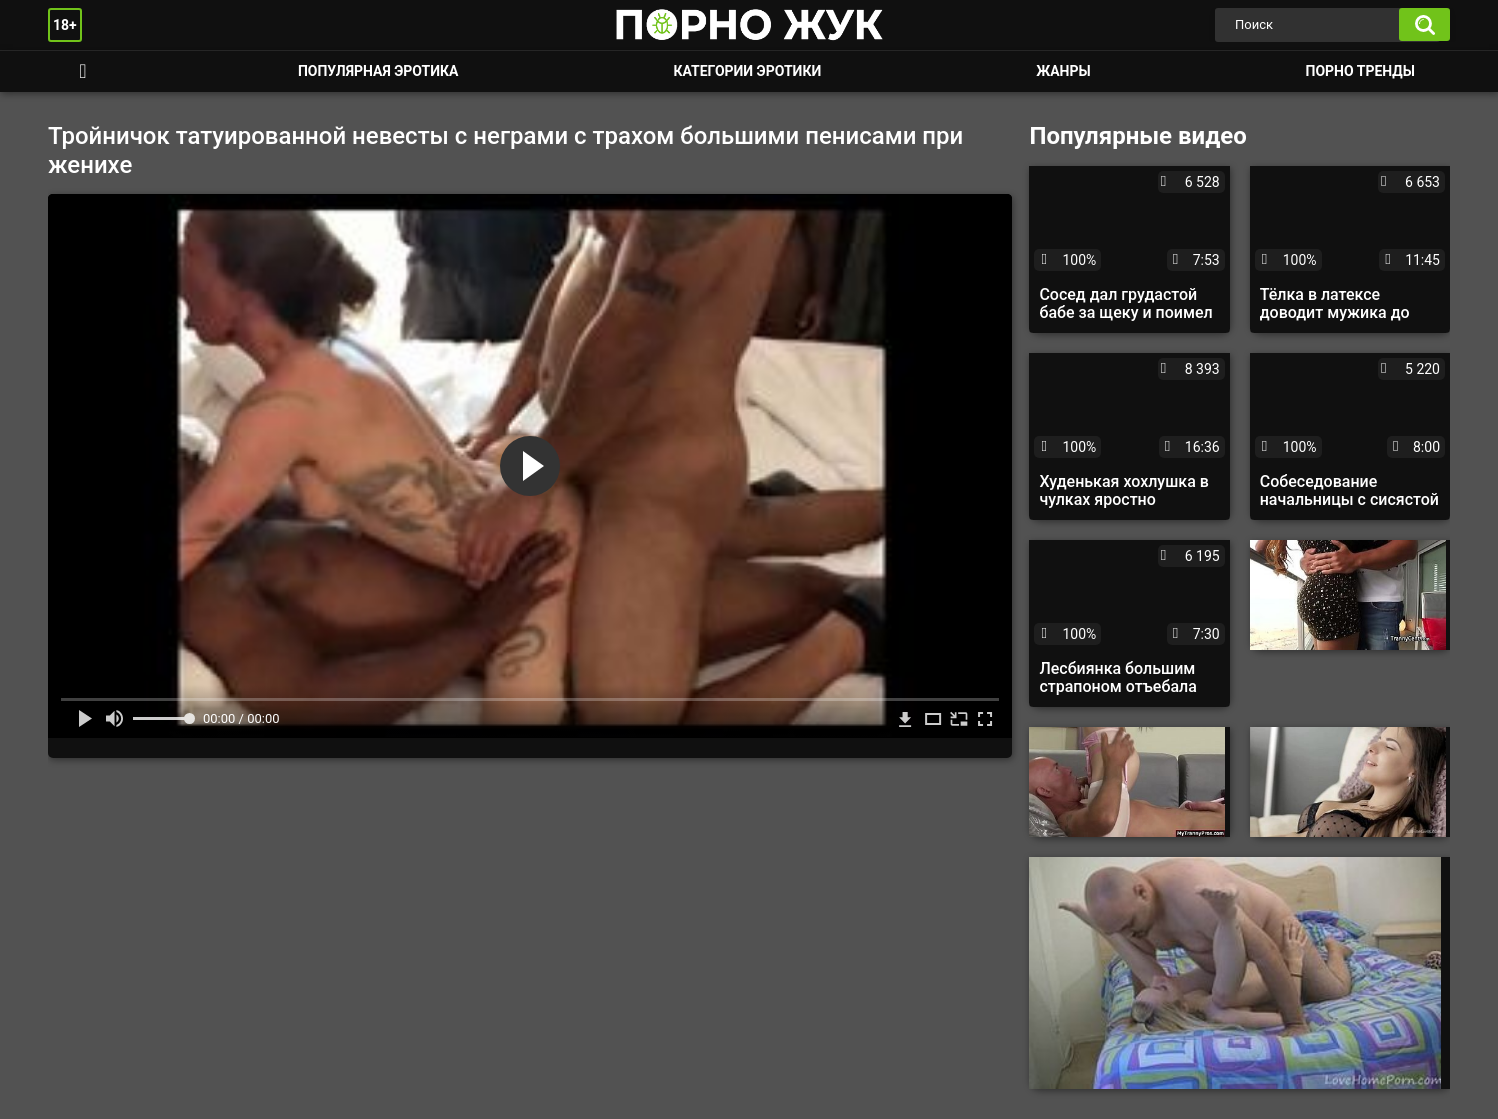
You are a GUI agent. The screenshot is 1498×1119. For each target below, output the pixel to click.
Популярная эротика (378, 71)
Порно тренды (1360, 71)
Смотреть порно (83, 71)
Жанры (1063, 71)
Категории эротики (747, 71)
